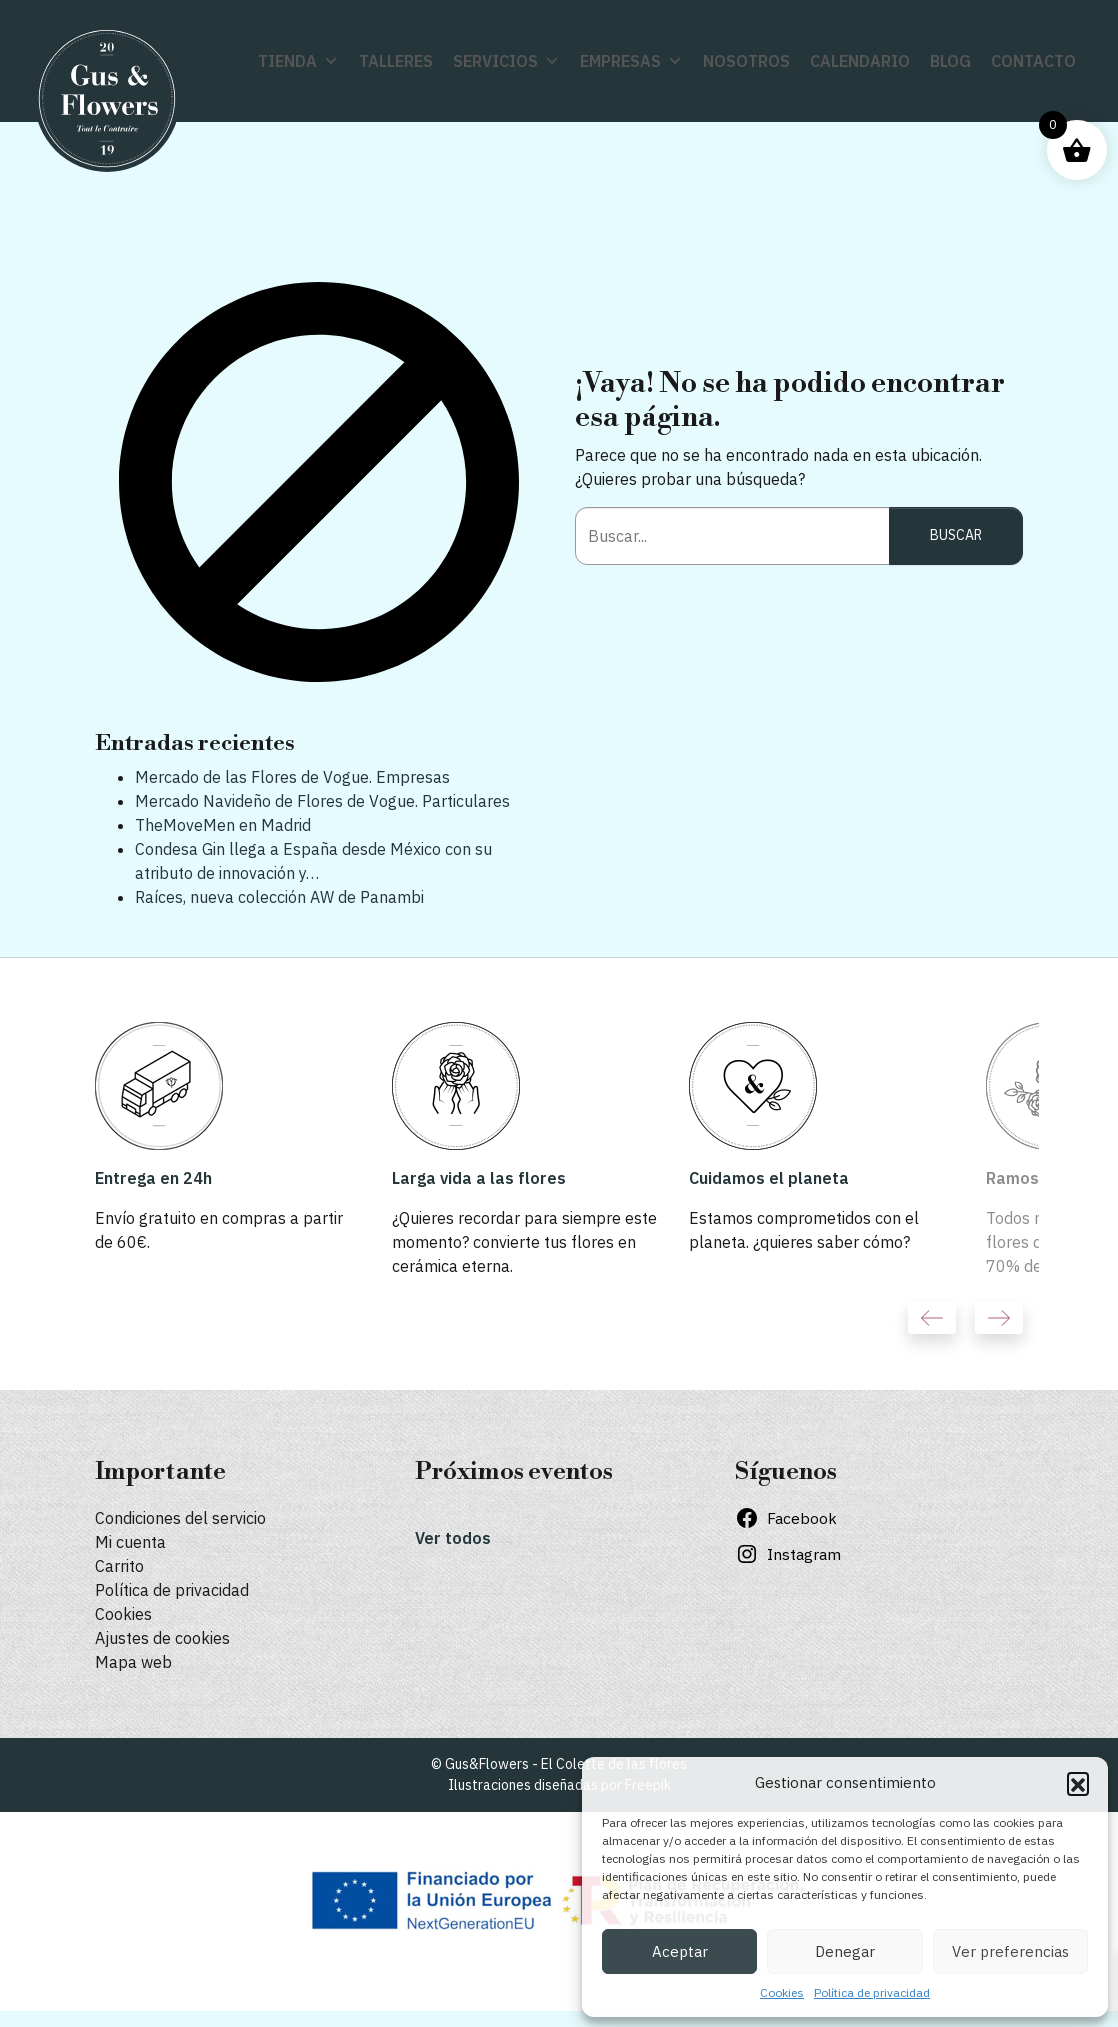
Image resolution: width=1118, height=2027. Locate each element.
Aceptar (680, 1951)
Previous (932, 1318)
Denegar (845, 1951)
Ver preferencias (1010, 1951)
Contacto (1033, 61)
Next (999, 1318)
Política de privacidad (872, 1992)
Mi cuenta (130, 1542)
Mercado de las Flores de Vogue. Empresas (292, 777)
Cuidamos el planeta (769, 1178)
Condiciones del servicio (180, 1518)
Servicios (506, 61)
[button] (1078, 1783)
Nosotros (746, 61)
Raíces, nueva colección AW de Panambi (279, 897)
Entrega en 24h (153, 1178)
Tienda (298, 61)
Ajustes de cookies (162, 1638)
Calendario (860, 61)
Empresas (631, 61)
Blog (950, 61)
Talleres (396, 61)
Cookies (782, 1992)
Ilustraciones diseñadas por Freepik (559, 1785)
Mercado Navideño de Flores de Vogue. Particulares (322, 801)
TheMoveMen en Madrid (223, 825)
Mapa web (133, 1662)
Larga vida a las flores (479, 1178)
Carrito (119, 1566)
